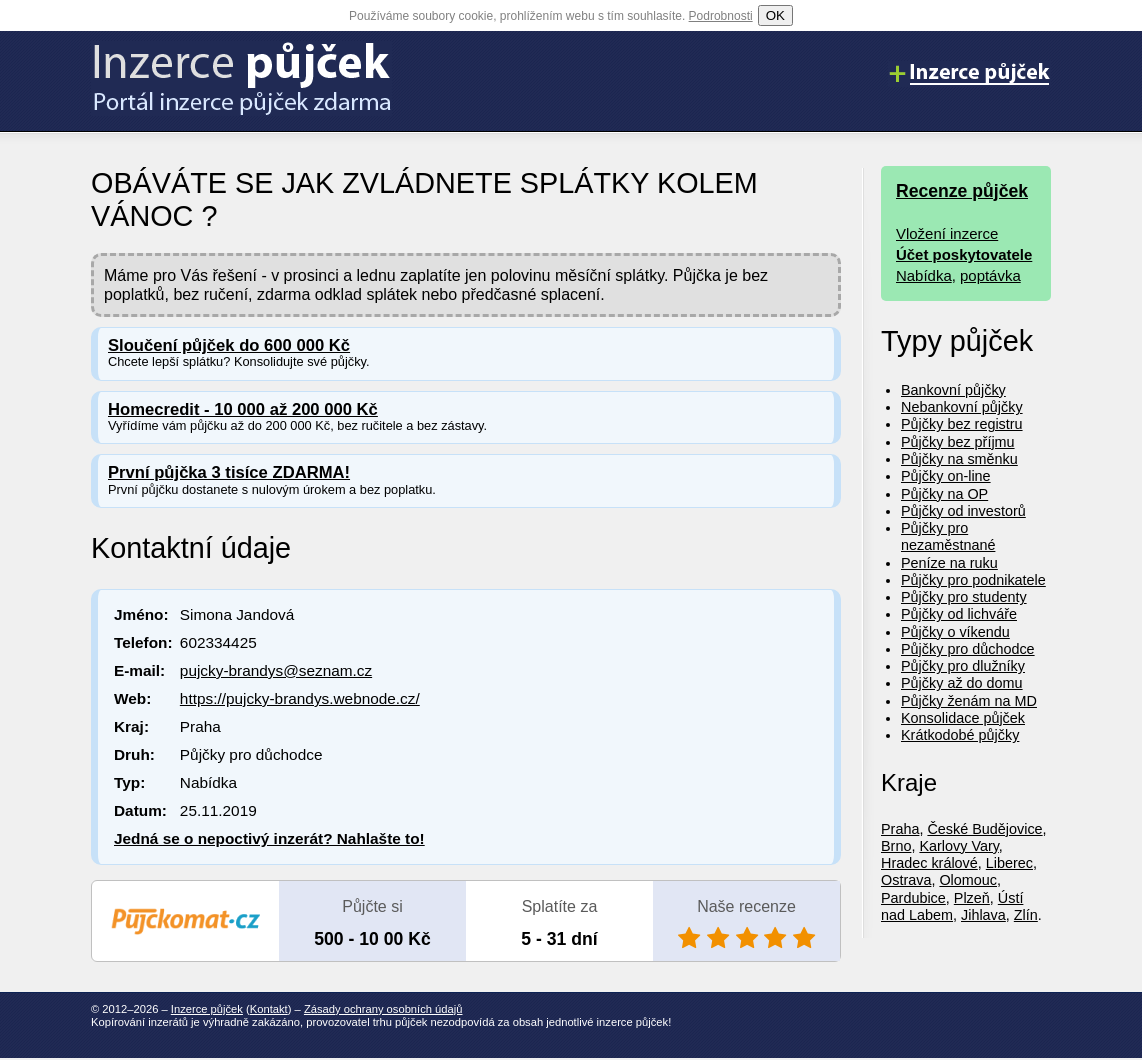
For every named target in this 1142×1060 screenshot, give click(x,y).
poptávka (990, 275)
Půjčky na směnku (959, 459)
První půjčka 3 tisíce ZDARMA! (229, 472)
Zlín (1026, 915)
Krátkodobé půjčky (960, 735)
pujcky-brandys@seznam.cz (276, 670)
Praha (900, 829)
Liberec (1009, 863)
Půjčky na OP (944, 494)
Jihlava (983, 915)
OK (775, 15)
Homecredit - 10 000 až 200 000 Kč (243, 409)
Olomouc (968, 880)
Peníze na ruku (949, 563)
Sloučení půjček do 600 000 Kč (229, 345)
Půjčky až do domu (962, 683)
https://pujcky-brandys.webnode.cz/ (300, 698)
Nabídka (924, 275)
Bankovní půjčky (953, 390)
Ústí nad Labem (952, 906)
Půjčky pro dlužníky (963, 666)
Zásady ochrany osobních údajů (383, 1009)
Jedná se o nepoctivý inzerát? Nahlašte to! (269, 838)
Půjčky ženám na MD (969, 701)
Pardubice (913, 898)
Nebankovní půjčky (962, 407)
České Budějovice (984, 829)
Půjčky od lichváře (959, 614)
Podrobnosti (721, 16)
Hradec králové (929, 863)
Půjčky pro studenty (964, 597)
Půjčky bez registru (962, 424)
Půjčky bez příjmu (958, 442)
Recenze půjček (962, 191)
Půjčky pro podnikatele (973, 580)
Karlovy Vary (958, 846)
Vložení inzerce (947, 233)
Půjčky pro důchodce (968, 649)
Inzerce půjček (207, 1009)
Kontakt (269, 1009)
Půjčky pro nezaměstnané (948, 536)
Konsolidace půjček (963, 718)
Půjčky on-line (946, 476)
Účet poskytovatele (964, 254)
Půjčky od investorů (963, 511)
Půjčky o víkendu (955, 632)
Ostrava (906, 880)
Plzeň (972, 898)
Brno (896, 846)
